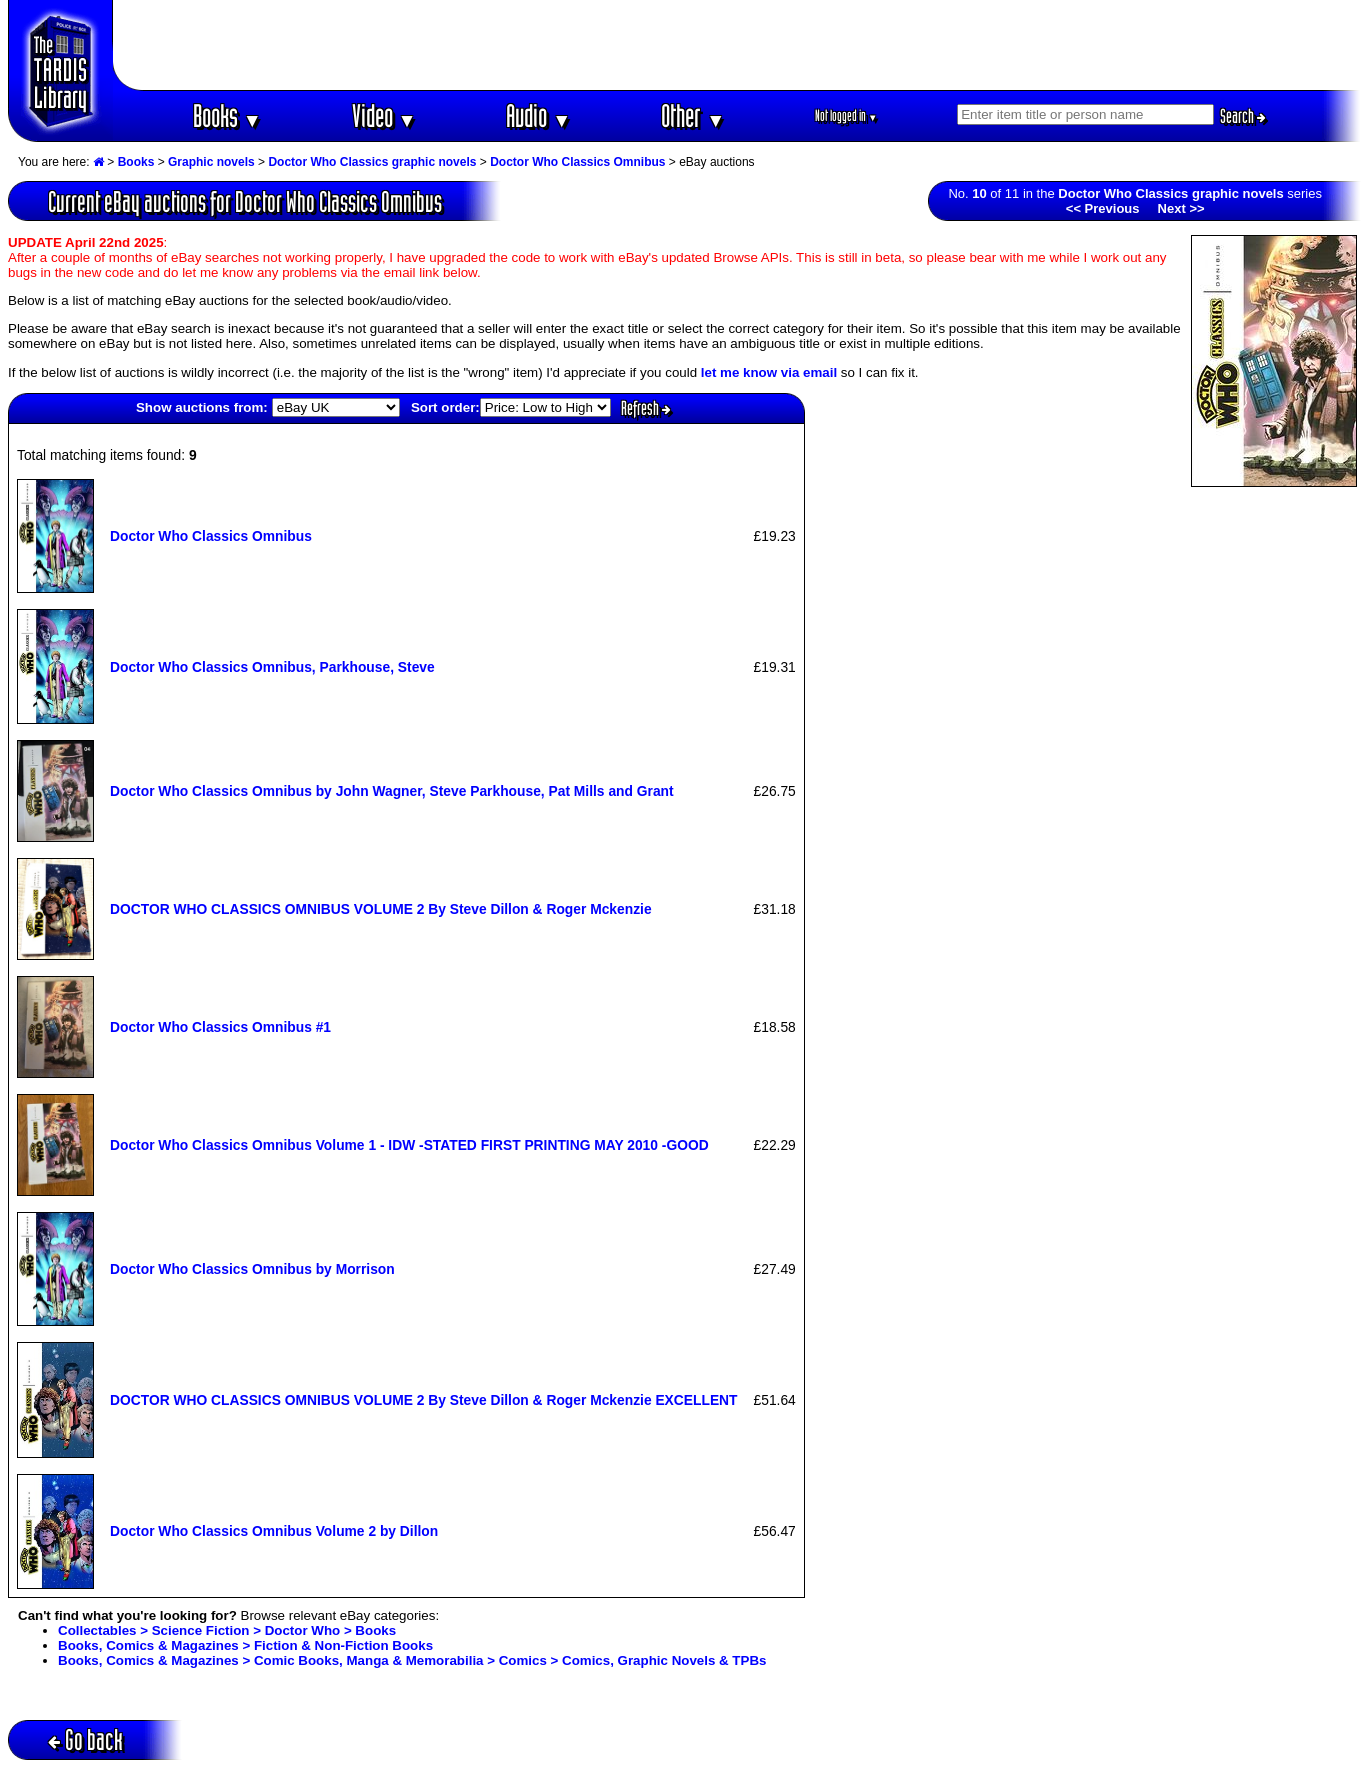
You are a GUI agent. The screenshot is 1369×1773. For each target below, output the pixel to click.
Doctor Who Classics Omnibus (577, 162)
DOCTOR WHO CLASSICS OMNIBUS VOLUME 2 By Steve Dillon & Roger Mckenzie (381, 909)
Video (384, 115)
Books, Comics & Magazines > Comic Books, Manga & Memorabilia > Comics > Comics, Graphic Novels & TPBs (412, 1660)
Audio (538, 115)
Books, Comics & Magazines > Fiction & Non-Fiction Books (245, 1645)
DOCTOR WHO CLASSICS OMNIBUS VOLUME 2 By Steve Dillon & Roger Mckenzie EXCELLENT (424, 1400)
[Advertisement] (737, 45)
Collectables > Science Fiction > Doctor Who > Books (227, 1630)
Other (693, 115)
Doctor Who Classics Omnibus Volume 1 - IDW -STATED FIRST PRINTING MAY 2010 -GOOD (409, 1145)
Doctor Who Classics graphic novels (372, 162)
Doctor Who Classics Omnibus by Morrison (252, 1269)
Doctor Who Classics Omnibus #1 (220, 1027)
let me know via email (769, 372)
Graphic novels (211, 162)
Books (227, 115)
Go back (85, 1739)
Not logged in (846, 115)
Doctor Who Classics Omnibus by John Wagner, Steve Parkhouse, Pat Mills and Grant (392, 791)
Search (1243, 116)
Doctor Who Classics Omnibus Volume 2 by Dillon (274, 1531)
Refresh (646, 408)
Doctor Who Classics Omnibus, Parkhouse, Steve (272, 667)
